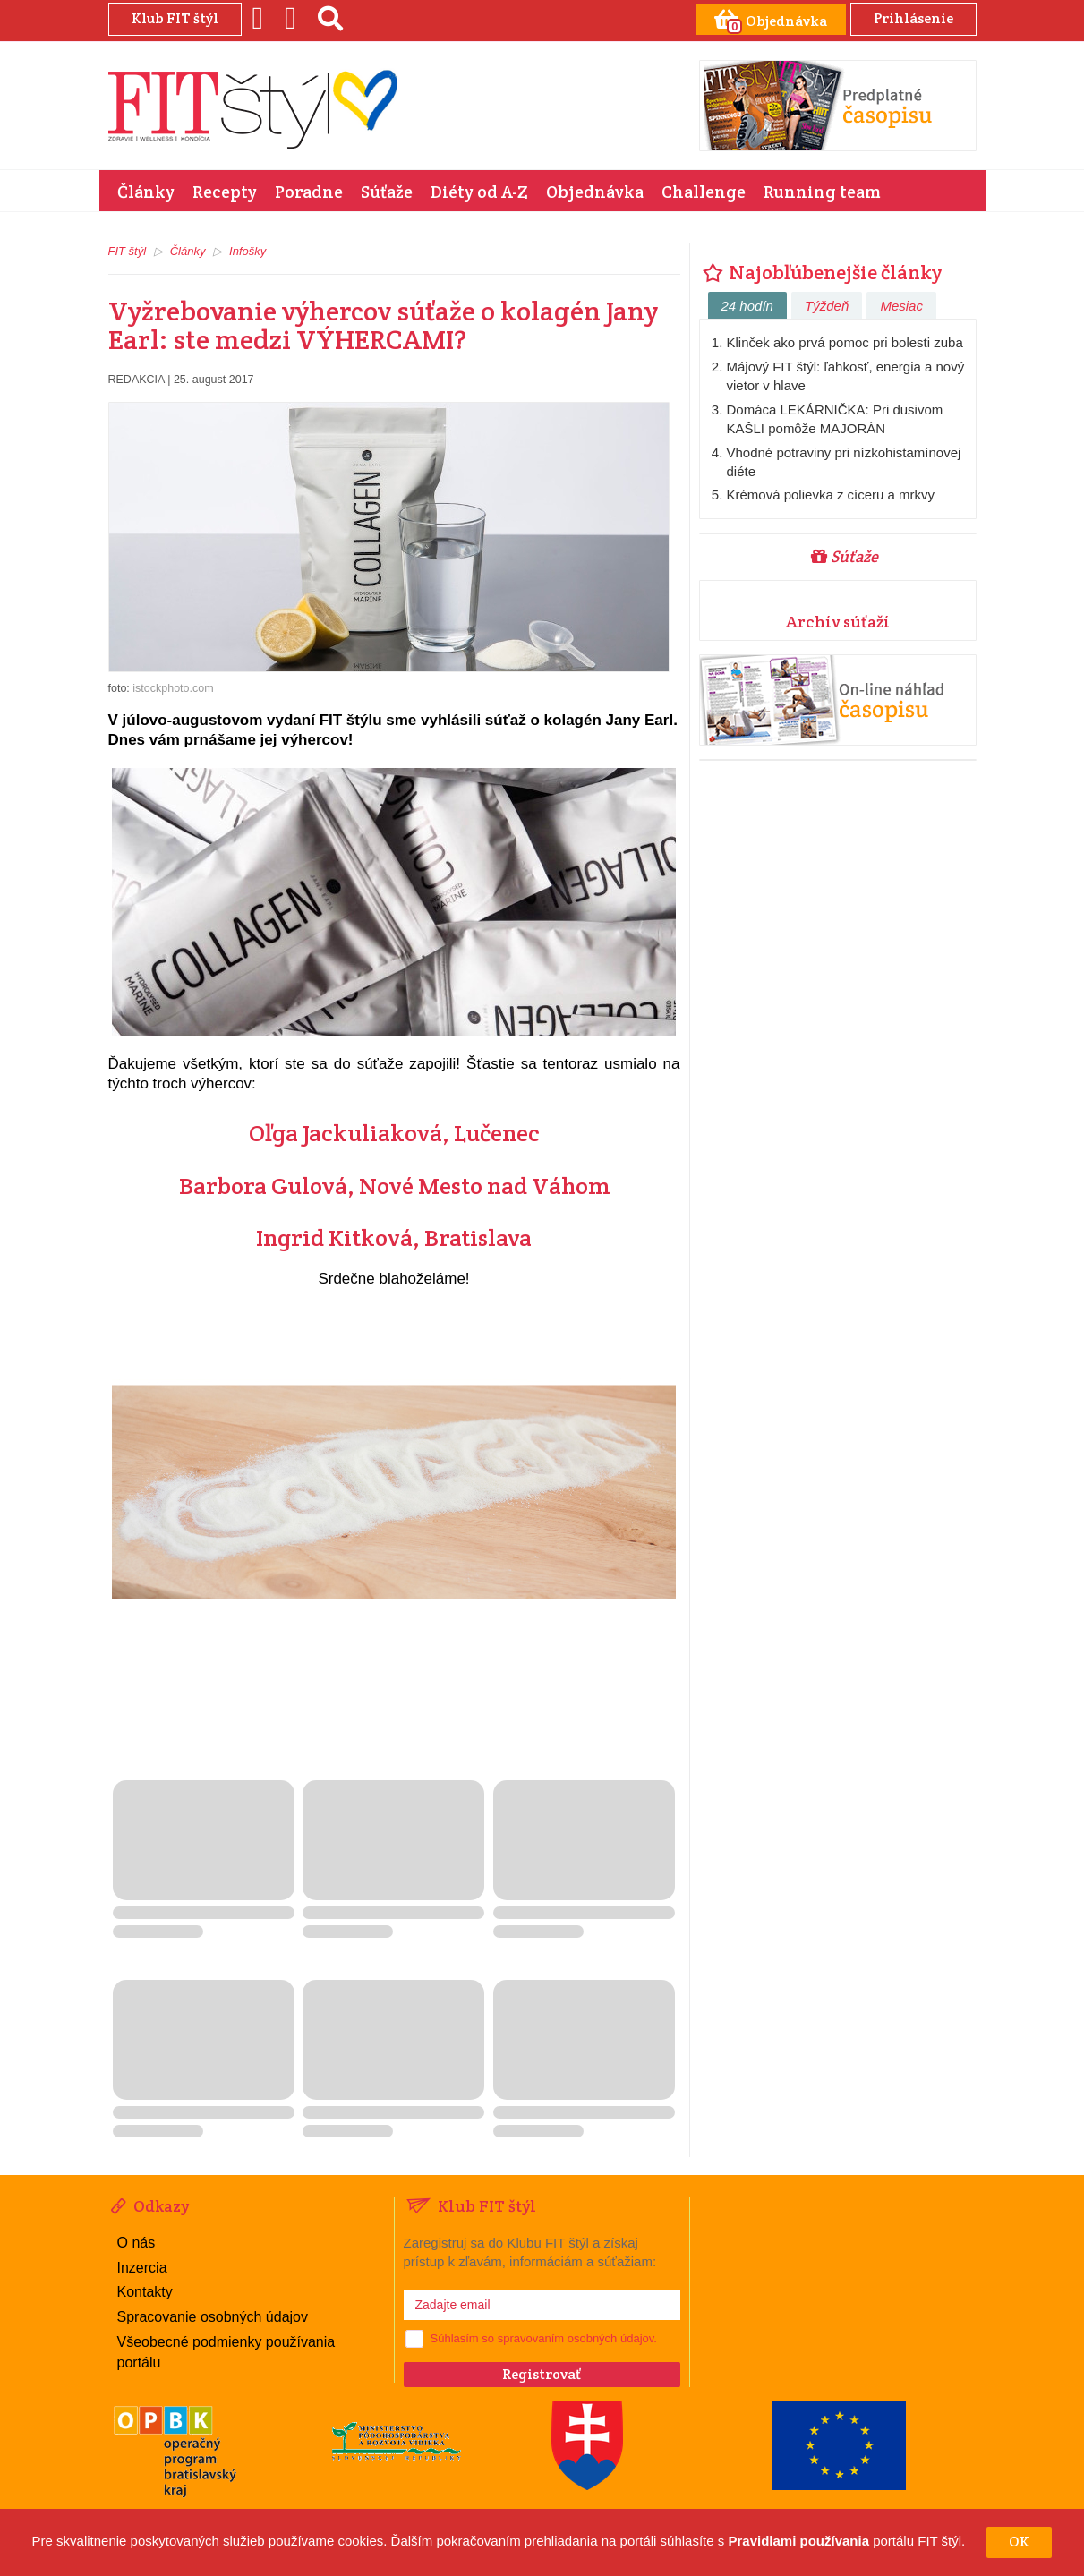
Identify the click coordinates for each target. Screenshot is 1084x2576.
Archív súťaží (838, 621)
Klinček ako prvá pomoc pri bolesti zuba (845, 342)
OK (1019, 2541)
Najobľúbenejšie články (821, 272)
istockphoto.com (172, 688)
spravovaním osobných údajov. (577, 2338)
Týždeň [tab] (827, 305)
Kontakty (145, 2291)
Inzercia (142, 2267)
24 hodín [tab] (747, 305)
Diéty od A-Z (479, 191)
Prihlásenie (913, 18)
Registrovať (541, 2374)
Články (146, 191)
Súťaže (387, 191)
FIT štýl (127, 251)
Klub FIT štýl (175, 18)
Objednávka (595, 191)
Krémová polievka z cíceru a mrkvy (831, 494)
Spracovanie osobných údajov (212, 2316)
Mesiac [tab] (901, 305)
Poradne (309, 191)
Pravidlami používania (798, 2541)
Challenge (703, 191)
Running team (822, 191)
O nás (136, 2242)
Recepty (224, 191)
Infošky (247, 251)
